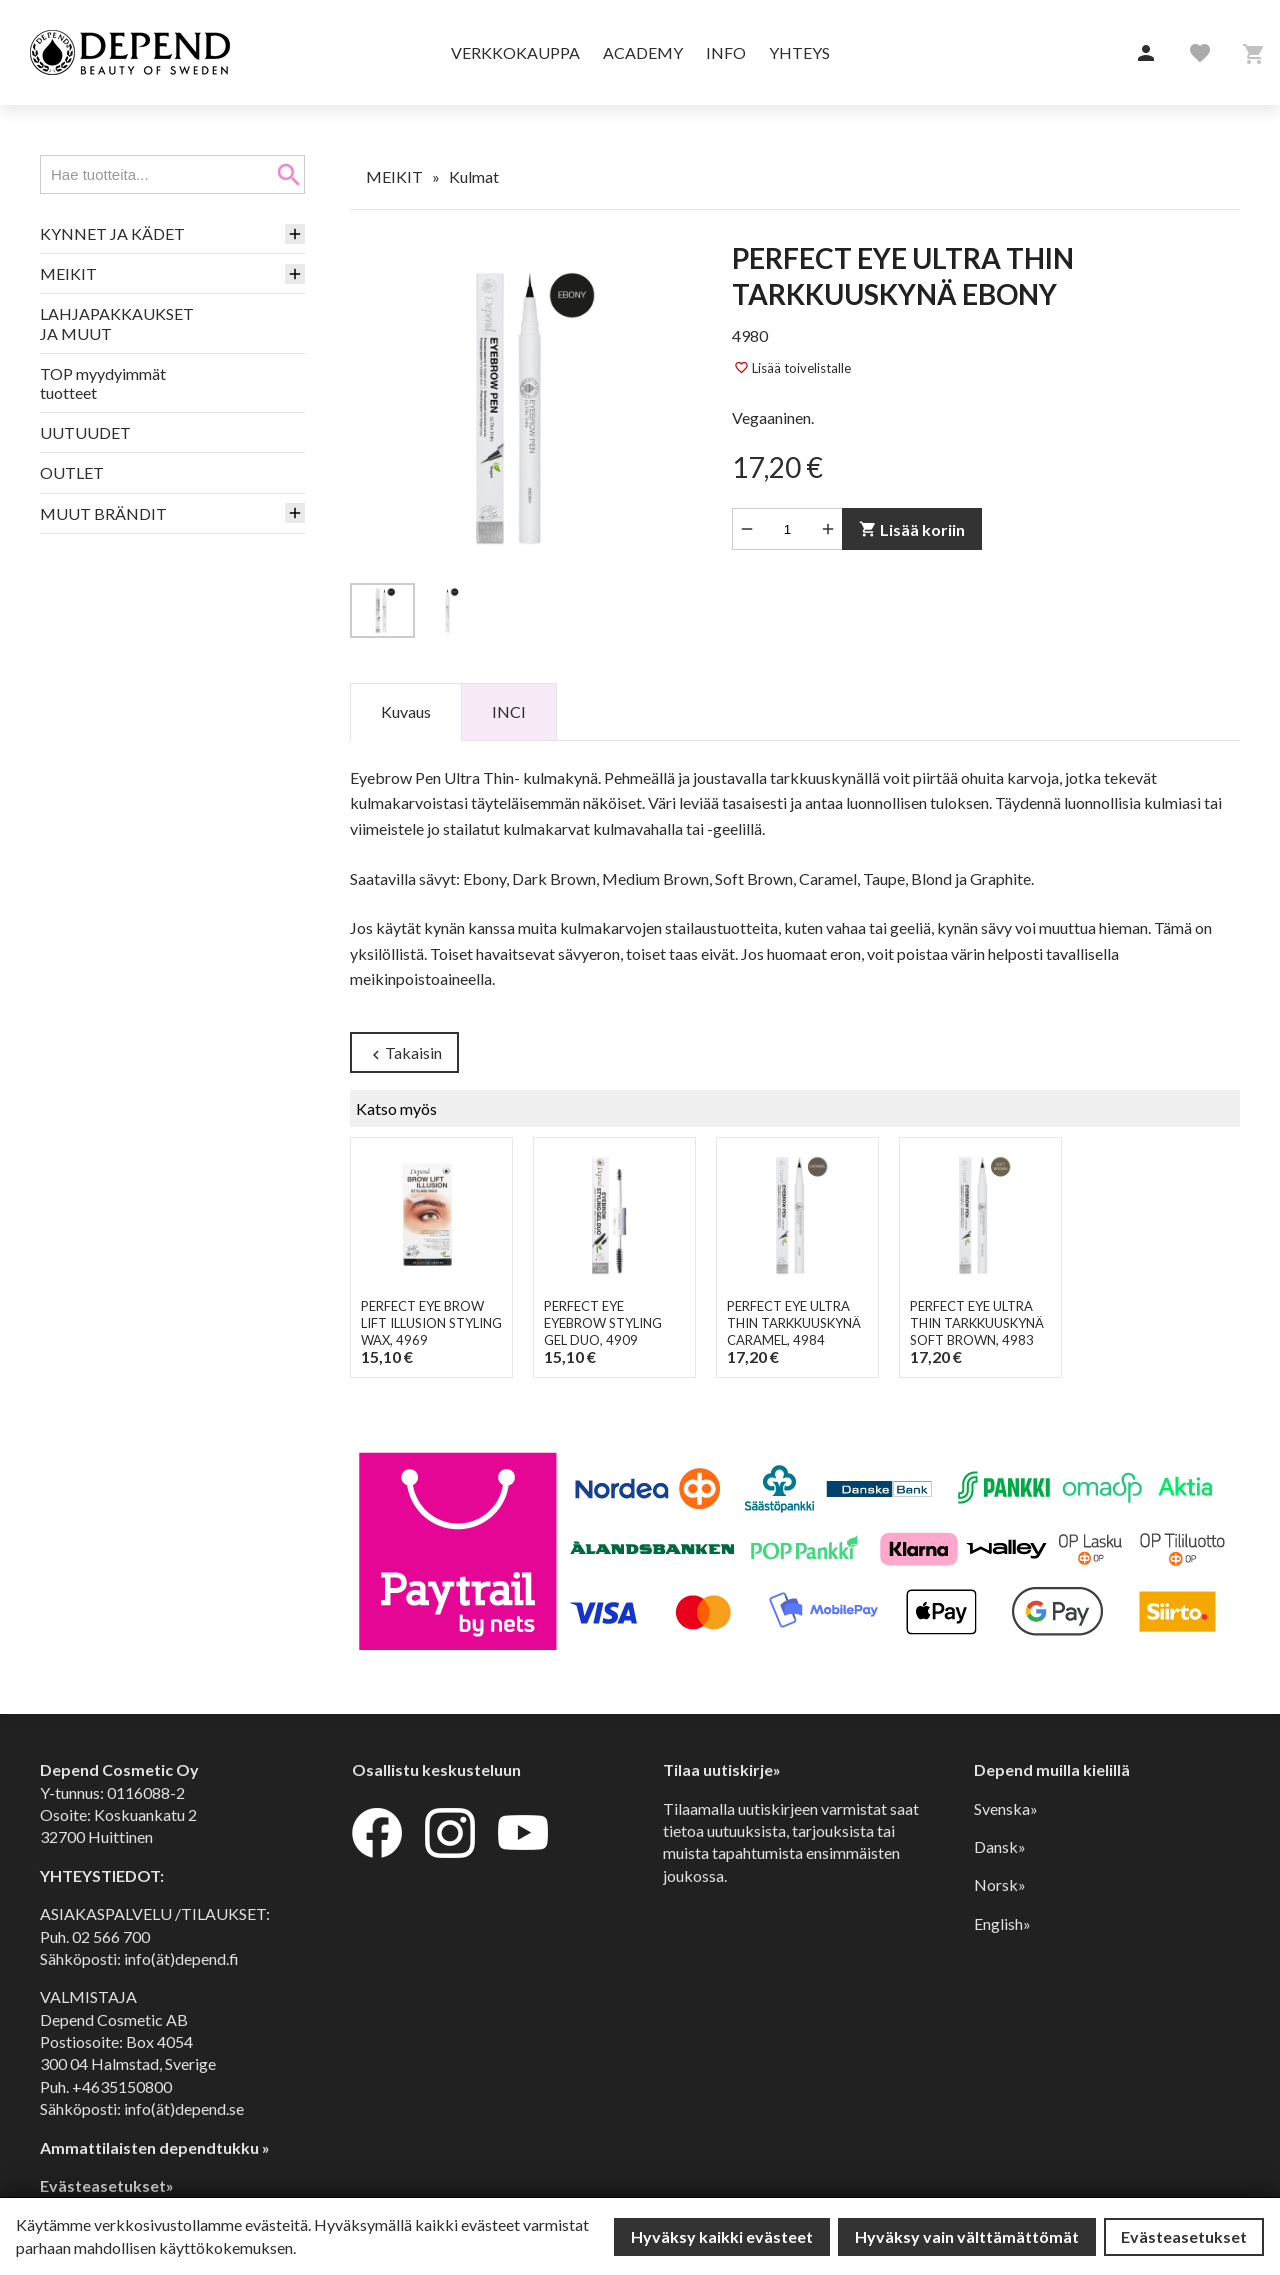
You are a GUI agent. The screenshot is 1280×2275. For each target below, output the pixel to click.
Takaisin (404, 1053)
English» (1002, 1923)
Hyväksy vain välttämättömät (967, 2236)
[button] (1146, 54)
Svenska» (1006, 1808)
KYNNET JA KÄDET (112, 233)
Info (726, 52)
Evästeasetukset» (107, 2185)
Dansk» (1000, 1846)
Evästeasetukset (1184, 2236)
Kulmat (474, 176)
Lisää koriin (912, 529)
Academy (643, 52)
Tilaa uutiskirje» (722, 1769)
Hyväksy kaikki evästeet (722, 2236)
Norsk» (1000, 1884)
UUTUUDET (85, 432)
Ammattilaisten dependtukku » (155, 2147)
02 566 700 (111, 1936)
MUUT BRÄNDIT (103, 513)
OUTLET (72, 472)
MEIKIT (68, 273)
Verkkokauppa (515, 52)
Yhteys (799, 52)
